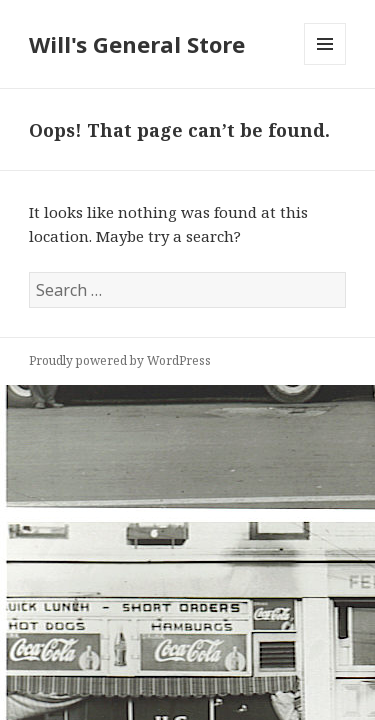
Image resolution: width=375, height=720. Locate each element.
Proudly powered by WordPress (120, 360)
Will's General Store (137, 44)
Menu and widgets (325, 64)
